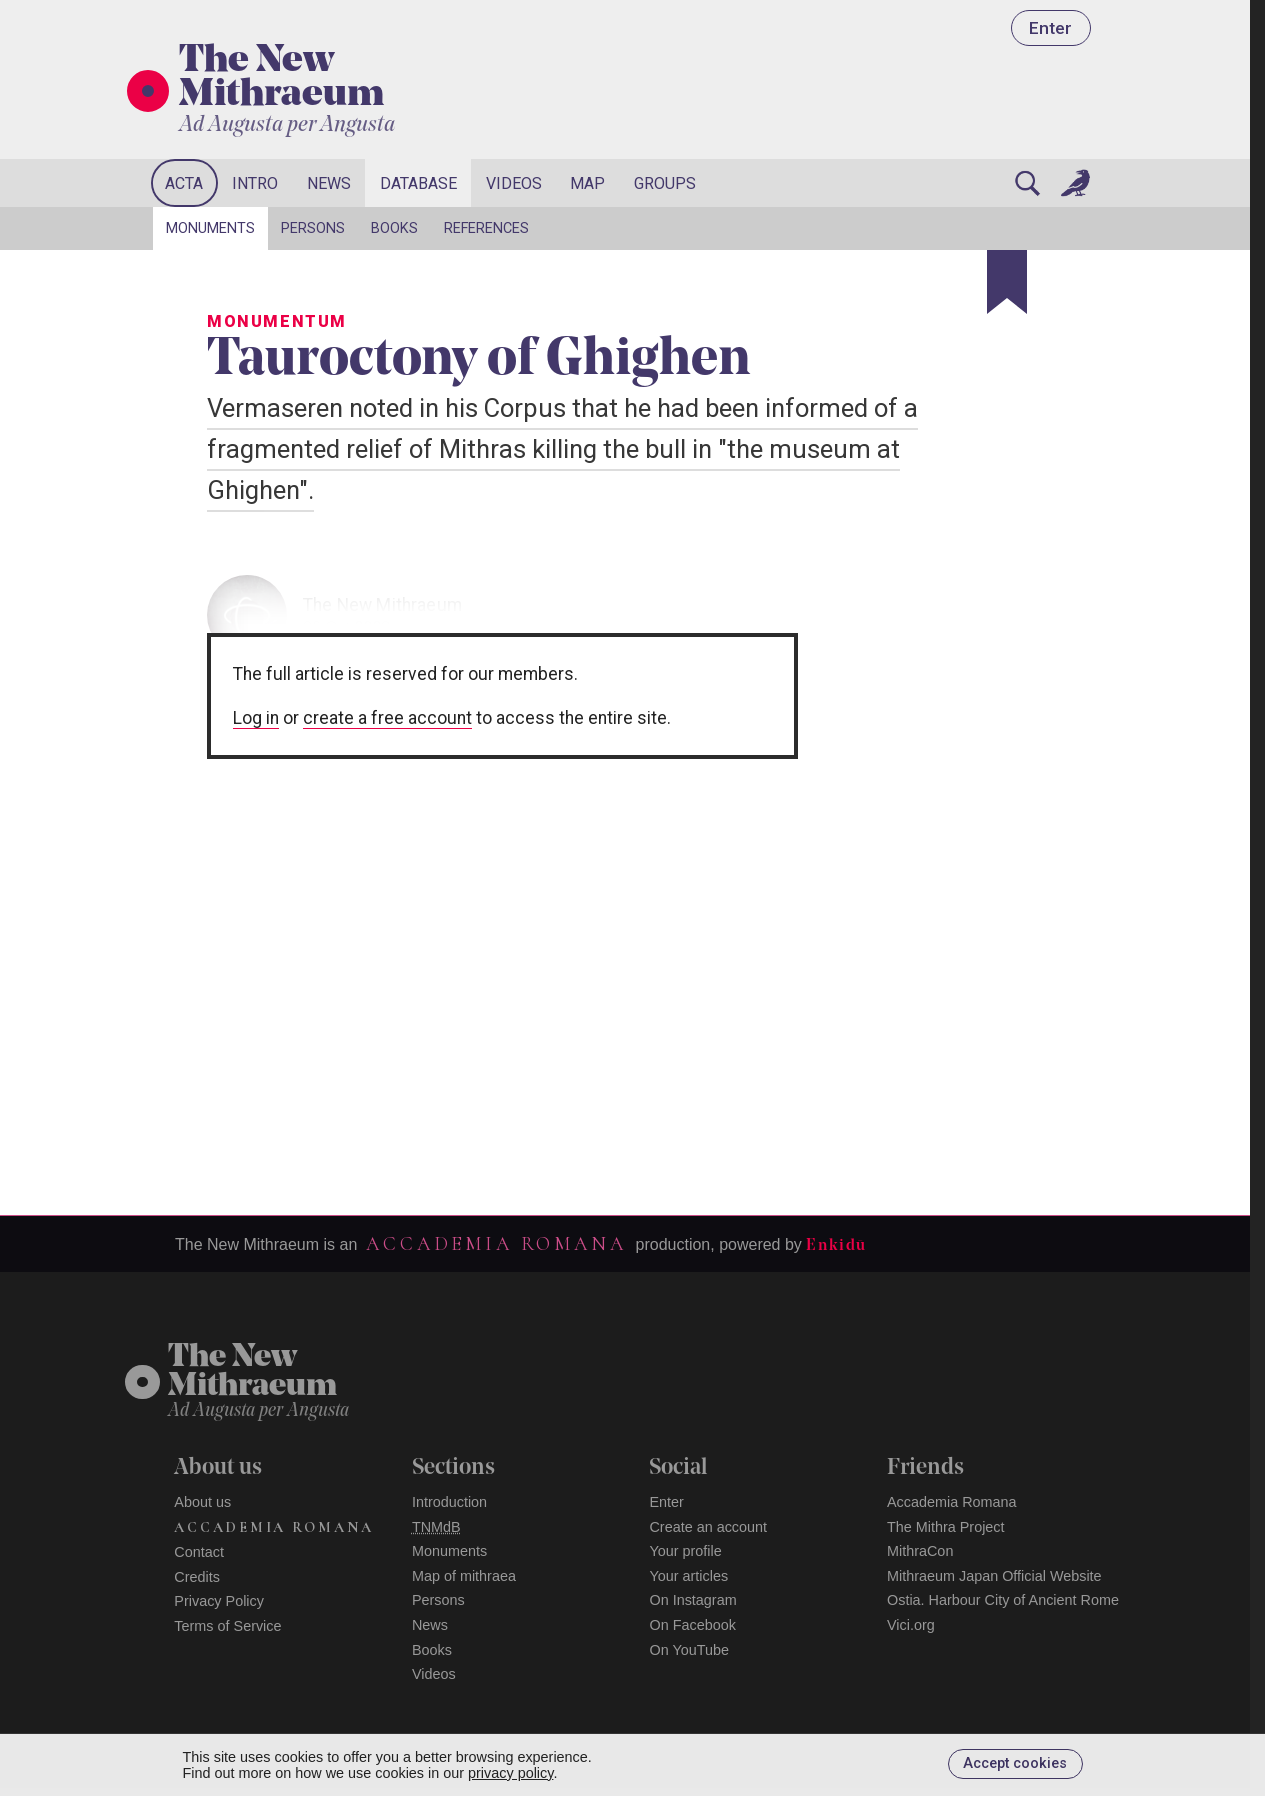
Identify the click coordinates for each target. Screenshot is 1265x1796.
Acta (184, 183)
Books (394, 228)
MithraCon (920, 1551)
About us (202, 1502)
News (329, 183)
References (486, 228)
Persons (313, 228)
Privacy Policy (219, 1601)
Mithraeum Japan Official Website (994, 1576)
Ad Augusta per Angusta (287, 125)
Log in (256, 718)
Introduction (449, 1502)
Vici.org (911, 1625)
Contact (199, 1552)
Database (418, 183)
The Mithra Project (946, 1527)
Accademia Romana (496, 1244)
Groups (665, 183)
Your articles (688, 1576)
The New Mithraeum (281, 79)
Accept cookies (1015, 1763)
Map (587, 183)
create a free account (387, 718)
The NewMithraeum (252, 1372)
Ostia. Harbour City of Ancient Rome (1003, 1600)
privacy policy (510, 1773)
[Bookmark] (1007, 282)
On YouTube (689, 1650)
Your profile (685, 1551)
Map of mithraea (464, 1576)
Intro (255, 183)
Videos (514, 183)
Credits (197, 1577)
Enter (1050, 28)
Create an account (708, 1527)
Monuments (210, 228)
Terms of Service (227, 1626)
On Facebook (692, 1625)
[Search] (1027, 183)
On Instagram (692, 1600)
